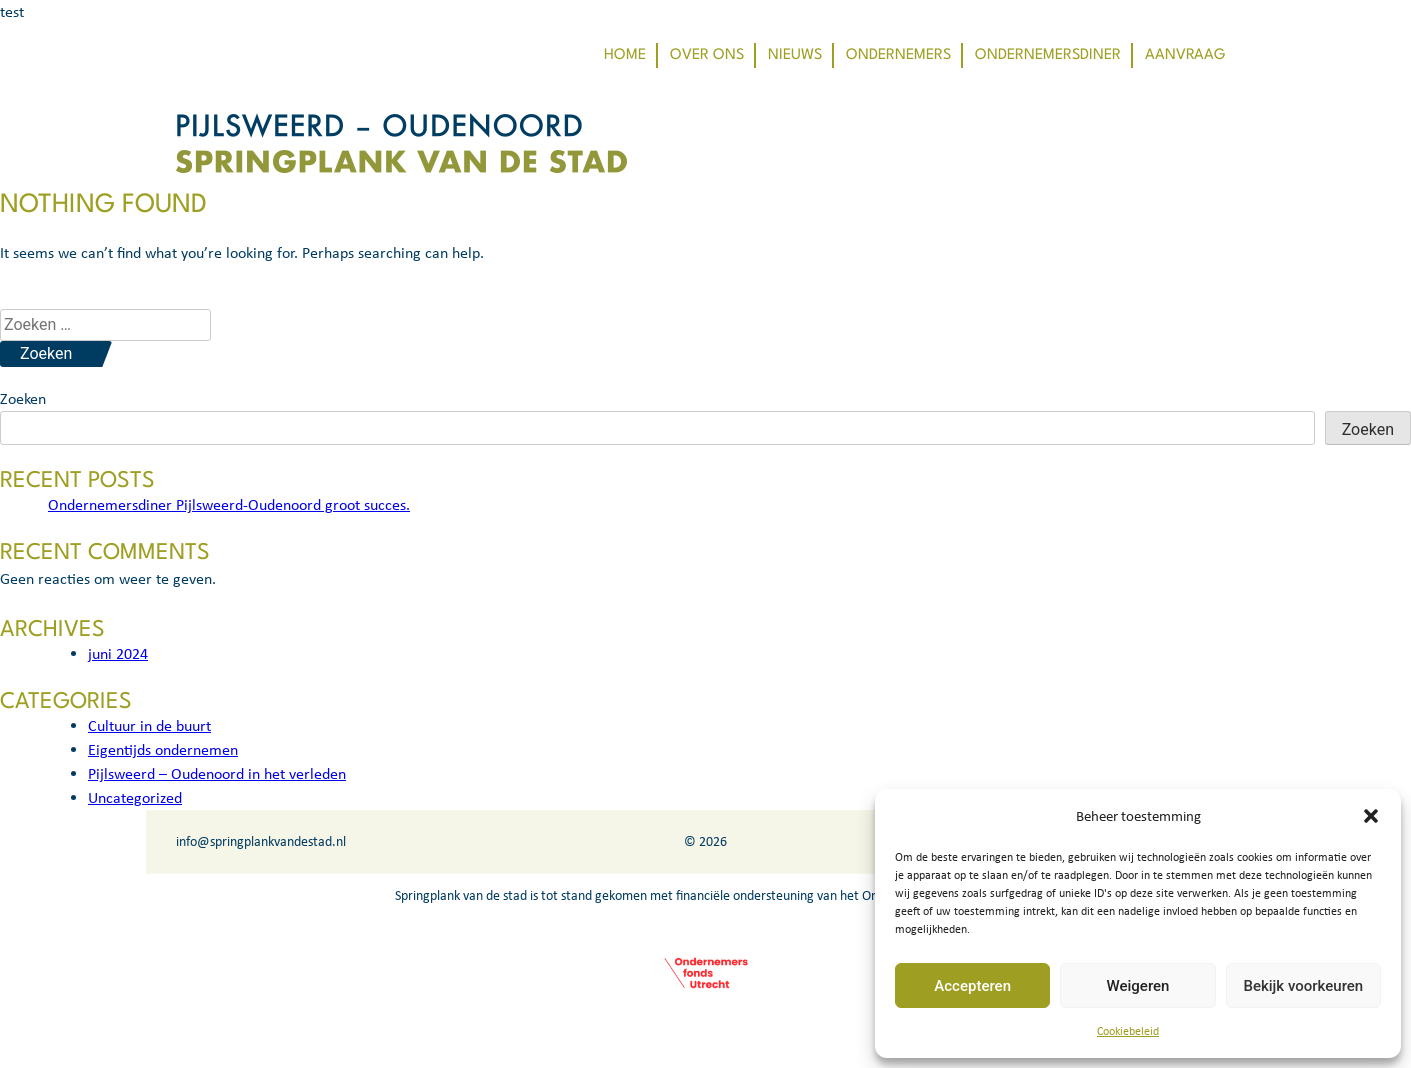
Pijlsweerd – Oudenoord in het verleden (217, 773)
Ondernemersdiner (1048, 55)
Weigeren (1138, 986)
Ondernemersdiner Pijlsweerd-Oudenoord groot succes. (229, 504)
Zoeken (23, 398)
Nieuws (795, 55)
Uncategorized (135, 797)
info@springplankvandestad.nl (261, 841)
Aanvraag (1185, 55)
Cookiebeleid (1128, 1031)
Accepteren (972, 986)
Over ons (707, 55)
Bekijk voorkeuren (1303, 986)
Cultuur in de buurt (149, 725)
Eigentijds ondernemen (163, 749)
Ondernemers (898, 55)
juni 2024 (118, 653)
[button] (1371, 816)
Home (625, 55)
